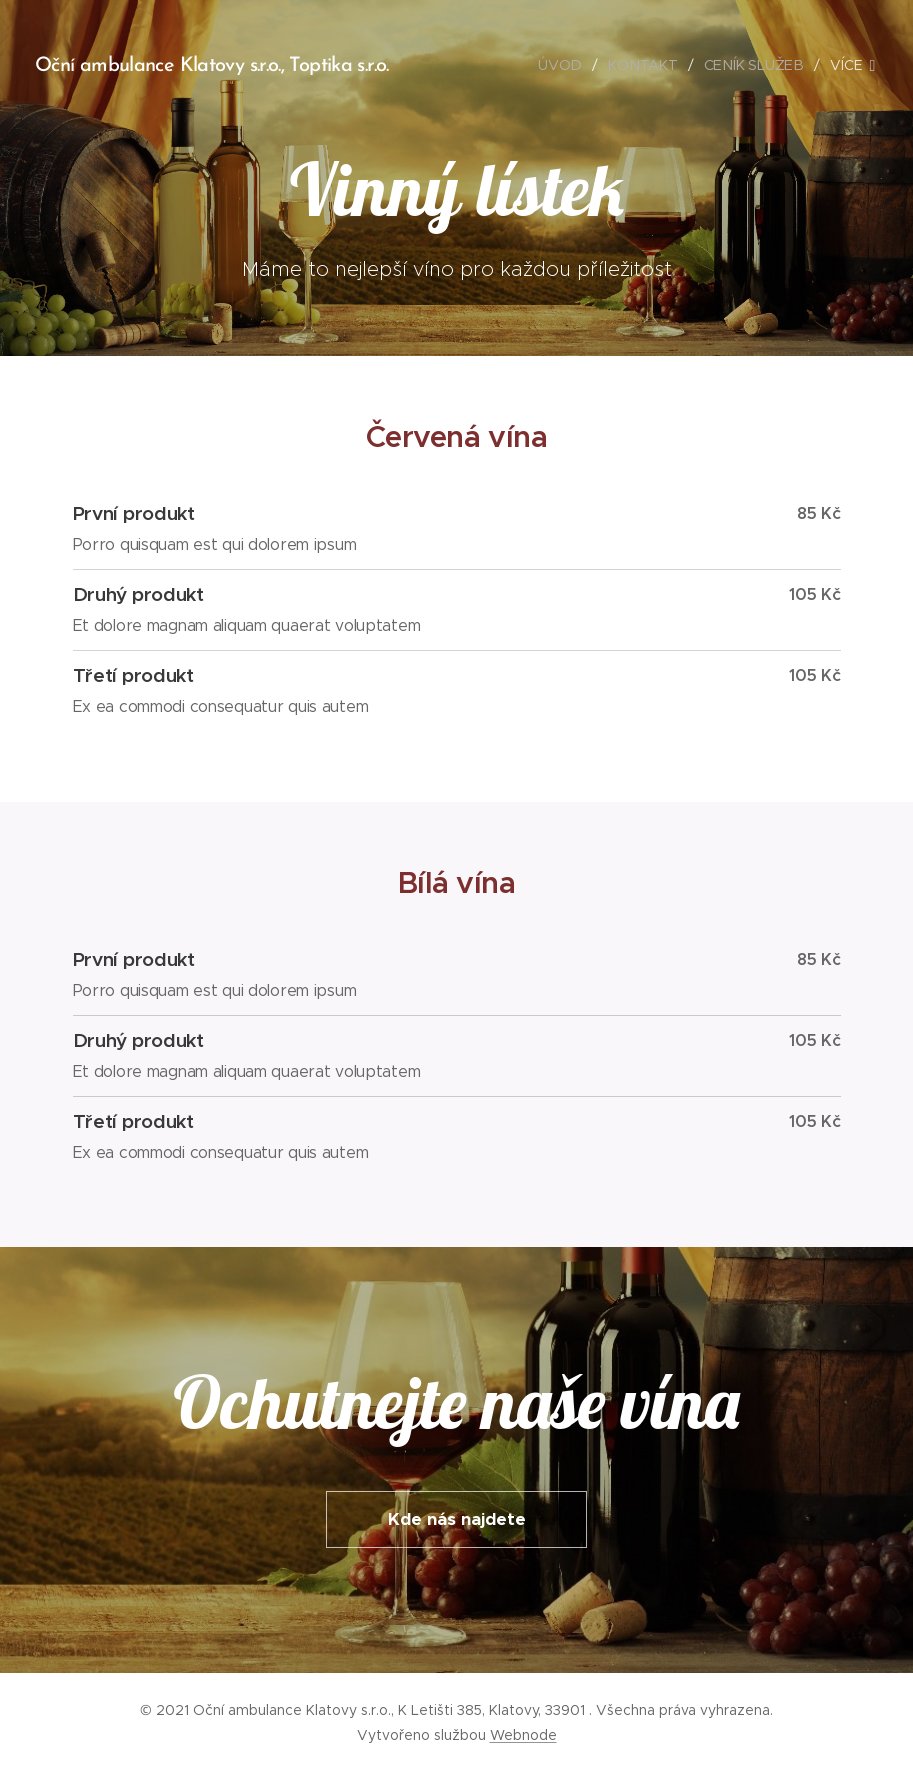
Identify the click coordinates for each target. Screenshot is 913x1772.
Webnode (523, 1735)
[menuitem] (567, 65)
